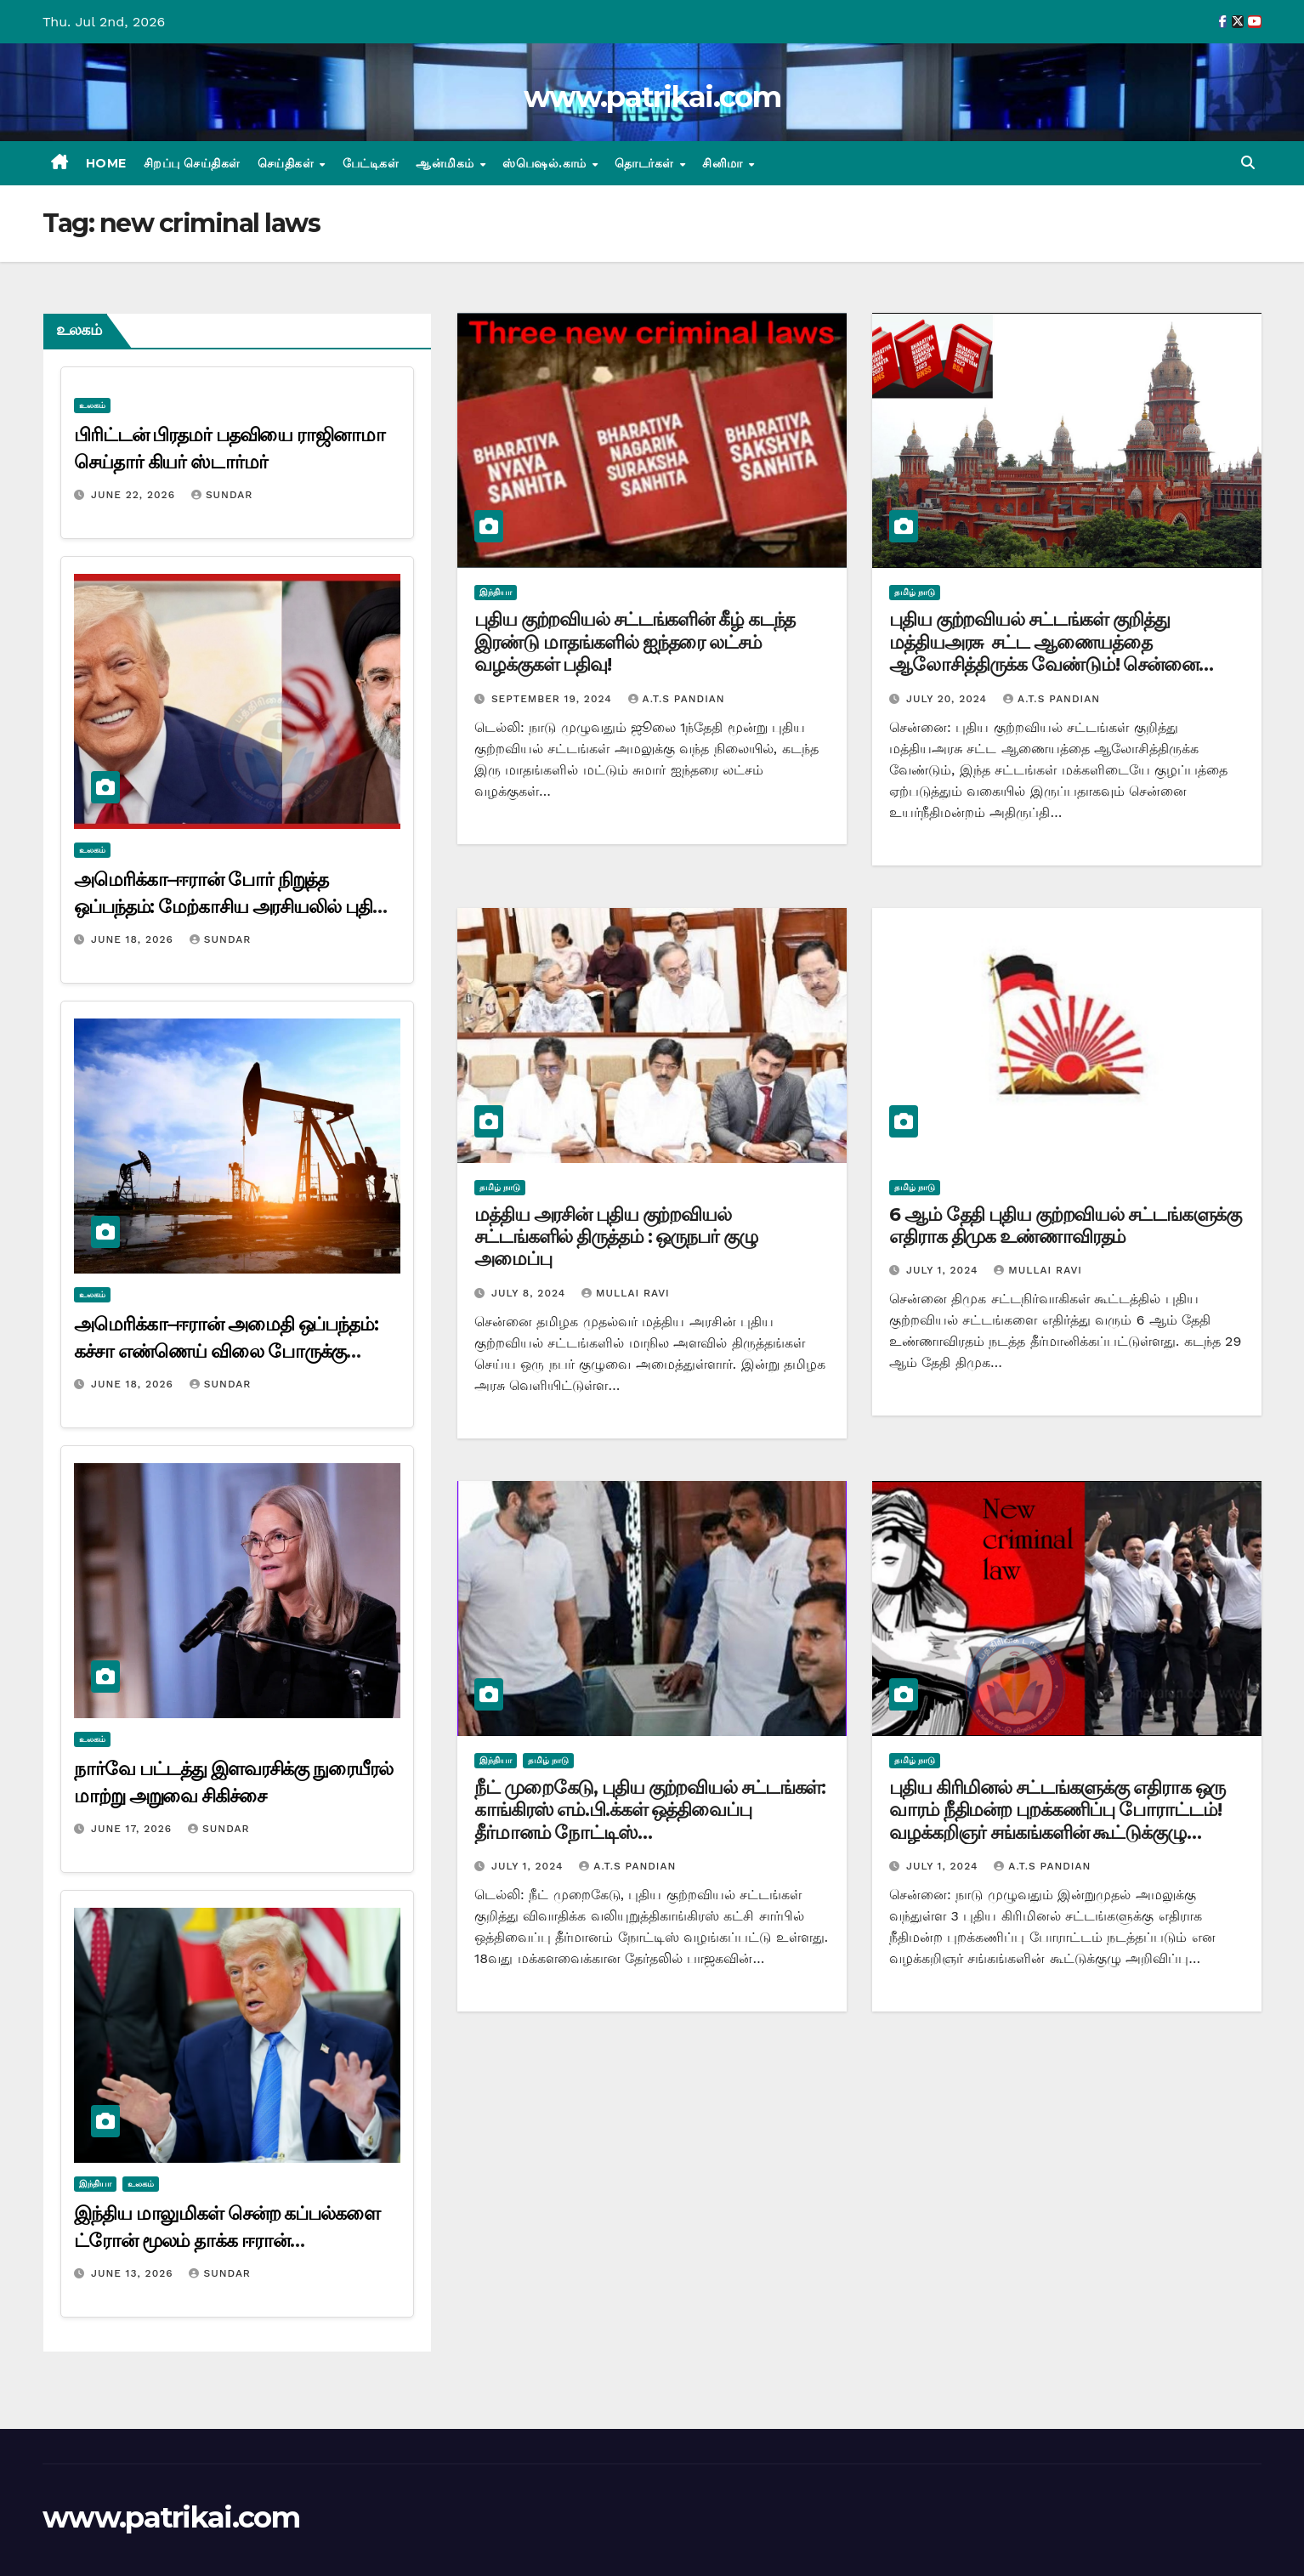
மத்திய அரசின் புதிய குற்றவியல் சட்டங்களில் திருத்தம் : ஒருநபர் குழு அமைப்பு (616, 1237)
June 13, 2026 (134, 2273)
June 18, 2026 (134, 939)
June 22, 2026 (135, 495)
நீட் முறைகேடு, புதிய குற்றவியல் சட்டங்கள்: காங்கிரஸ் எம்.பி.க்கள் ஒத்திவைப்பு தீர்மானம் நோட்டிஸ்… (649, 1810)
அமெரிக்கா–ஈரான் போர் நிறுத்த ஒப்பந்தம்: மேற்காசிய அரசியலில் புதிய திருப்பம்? (231, 906)
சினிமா (724, 163)
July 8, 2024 (530, 1293)
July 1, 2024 (944, 1270)
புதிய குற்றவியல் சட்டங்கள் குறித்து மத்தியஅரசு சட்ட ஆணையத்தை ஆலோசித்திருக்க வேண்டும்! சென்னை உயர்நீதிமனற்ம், (1044, 653)
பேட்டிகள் (371, 163)
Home (106, 163)
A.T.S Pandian (676, 699)
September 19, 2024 (553, 699)
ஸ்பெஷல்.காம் (546, 163)
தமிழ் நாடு (914, 592)
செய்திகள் (288, 163)
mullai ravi (625, 1293)
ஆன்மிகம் (447, 163)
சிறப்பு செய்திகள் (192, 163)
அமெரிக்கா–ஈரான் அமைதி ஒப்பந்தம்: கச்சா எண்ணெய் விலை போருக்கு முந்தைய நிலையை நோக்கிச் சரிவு (226, 1351)
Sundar (221, 495)
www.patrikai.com (652, 97)
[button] (1248, 163)
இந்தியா (95, 2183)
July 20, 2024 (948, 699)
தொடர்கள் (646, 163)
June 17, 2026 (133, 1829)
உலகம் (92, 405)
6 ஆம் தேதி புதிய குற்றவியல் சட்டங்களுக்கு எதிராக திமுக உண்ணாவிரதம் (1065, 1225)
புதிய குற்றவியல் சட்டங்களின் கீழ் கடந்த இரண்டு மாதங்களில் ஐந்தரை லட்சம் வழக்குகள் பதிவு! (634, 642)
